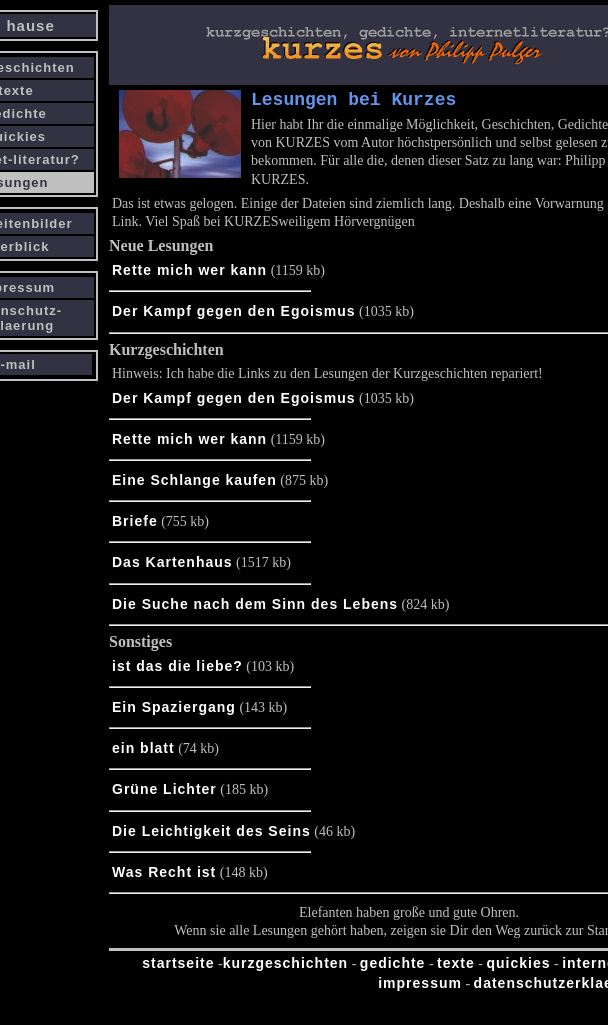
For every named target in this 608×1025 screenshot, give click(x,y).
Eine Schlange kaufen (194, 484)
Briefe (135, 525)
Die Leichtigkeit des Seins (211, 835)
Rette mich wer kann (189, 274)
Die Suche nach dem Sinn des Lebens (255, 608)
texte (456, 967)
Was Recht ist (164, 876)
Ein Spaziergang (174, 711)
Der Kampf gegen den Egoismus (233, 315)
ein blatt (143, 752)
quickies (518, 967)
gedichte (393, 967)
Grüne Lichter (164, 793)
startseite (178, 967)
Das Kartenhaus (172, 566)
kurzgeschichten (285, 967)
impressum (420, 987)
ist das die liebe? (177, 670)
